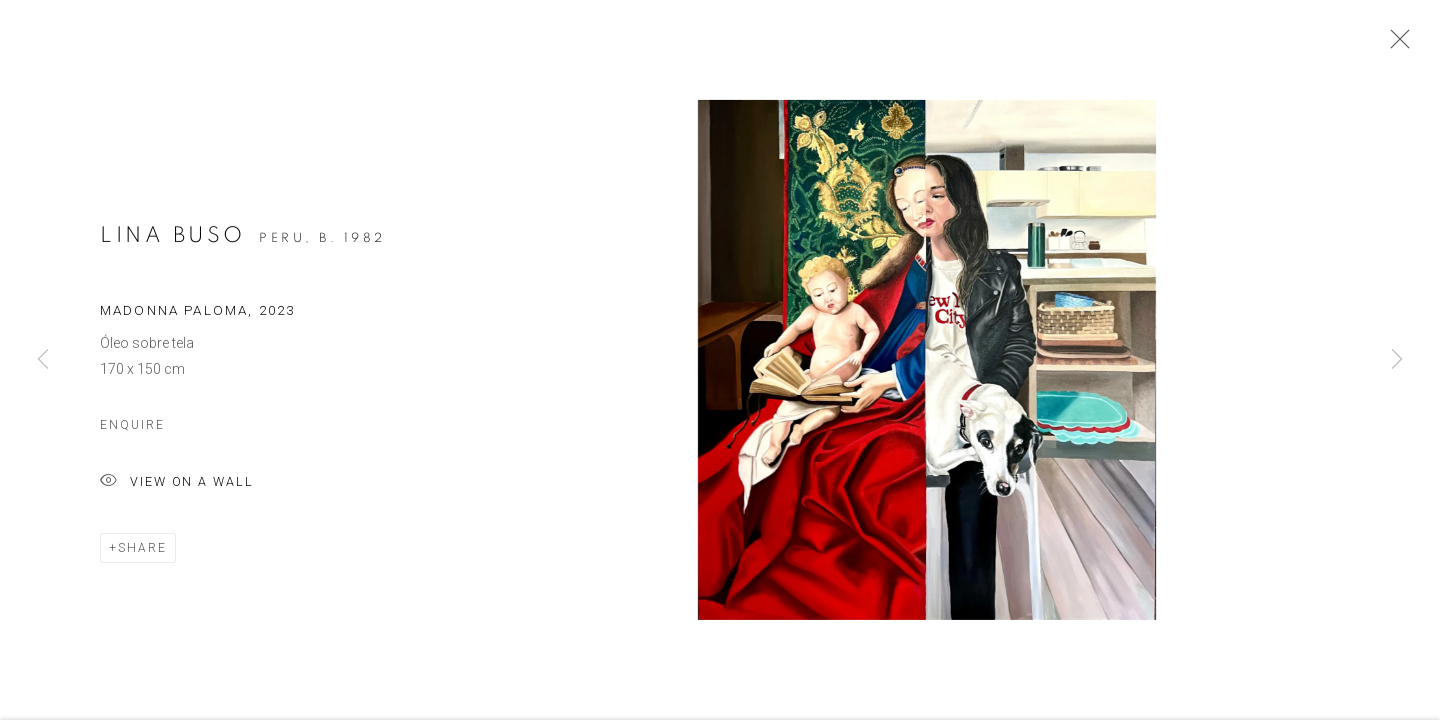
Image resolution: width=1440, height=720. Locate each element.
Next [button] (1397, 360)
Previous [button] (43, 360)
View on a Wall (177, 487)
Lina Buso (173, 240)
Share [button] (142, 553)
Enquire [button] (132, 430)
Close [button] (1395, 45)
